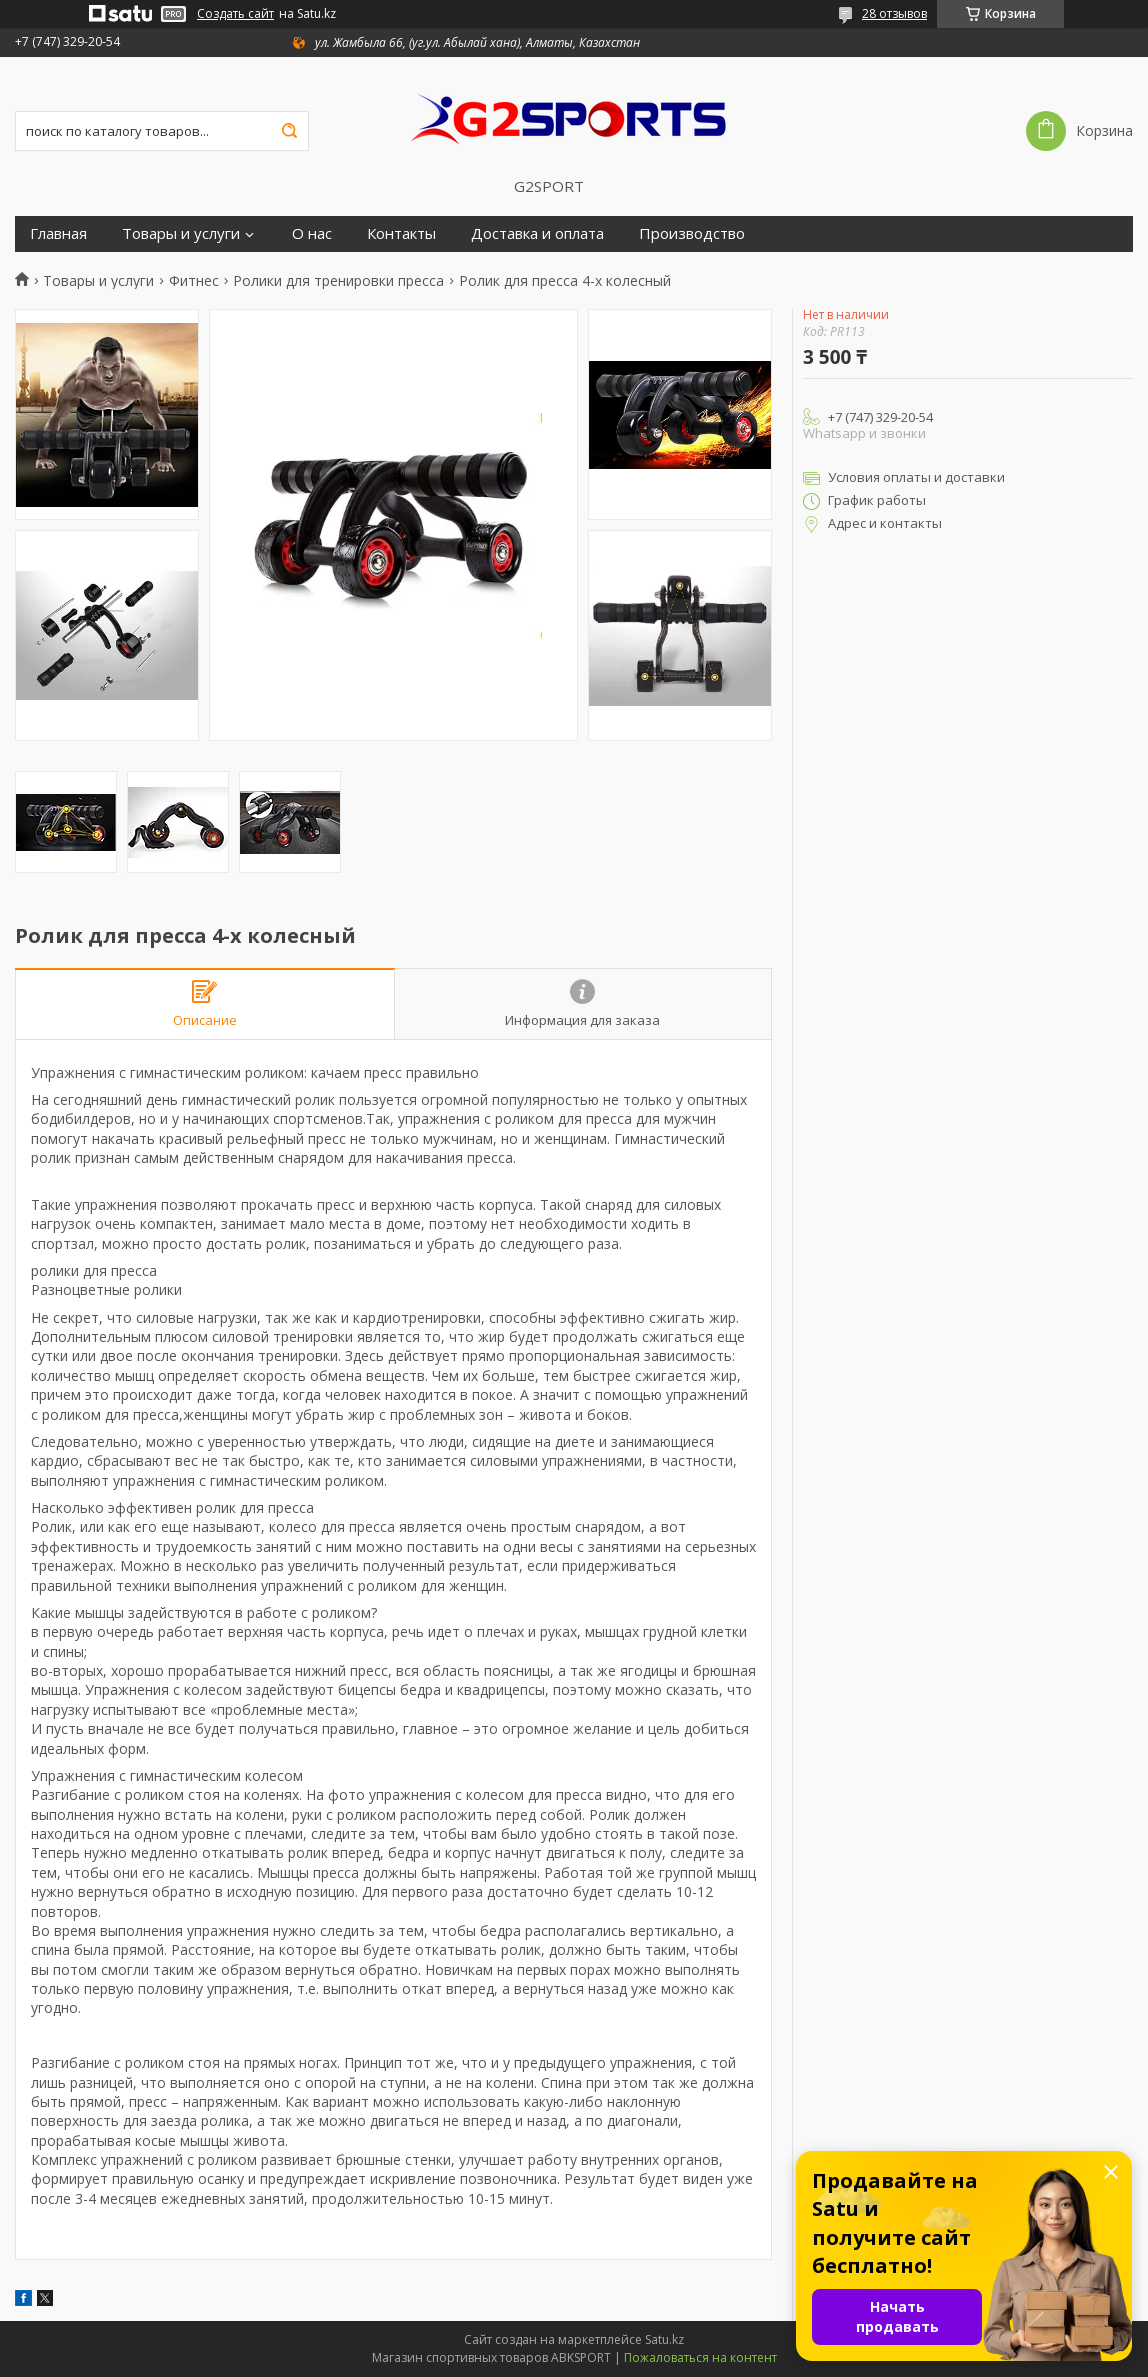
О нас (312, 233)
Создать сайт (235, 14)
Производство (692, 233)
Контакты (401, 233)
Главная (58, 233)
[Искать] (289, 131)
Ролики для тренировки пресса (338, 281)
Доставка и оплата (537, 233)
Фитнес (194, 281)
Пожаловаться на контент (700, 2357)
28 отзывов (894, 13)
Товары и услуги (181, 233)
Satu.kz (664, 2339)
